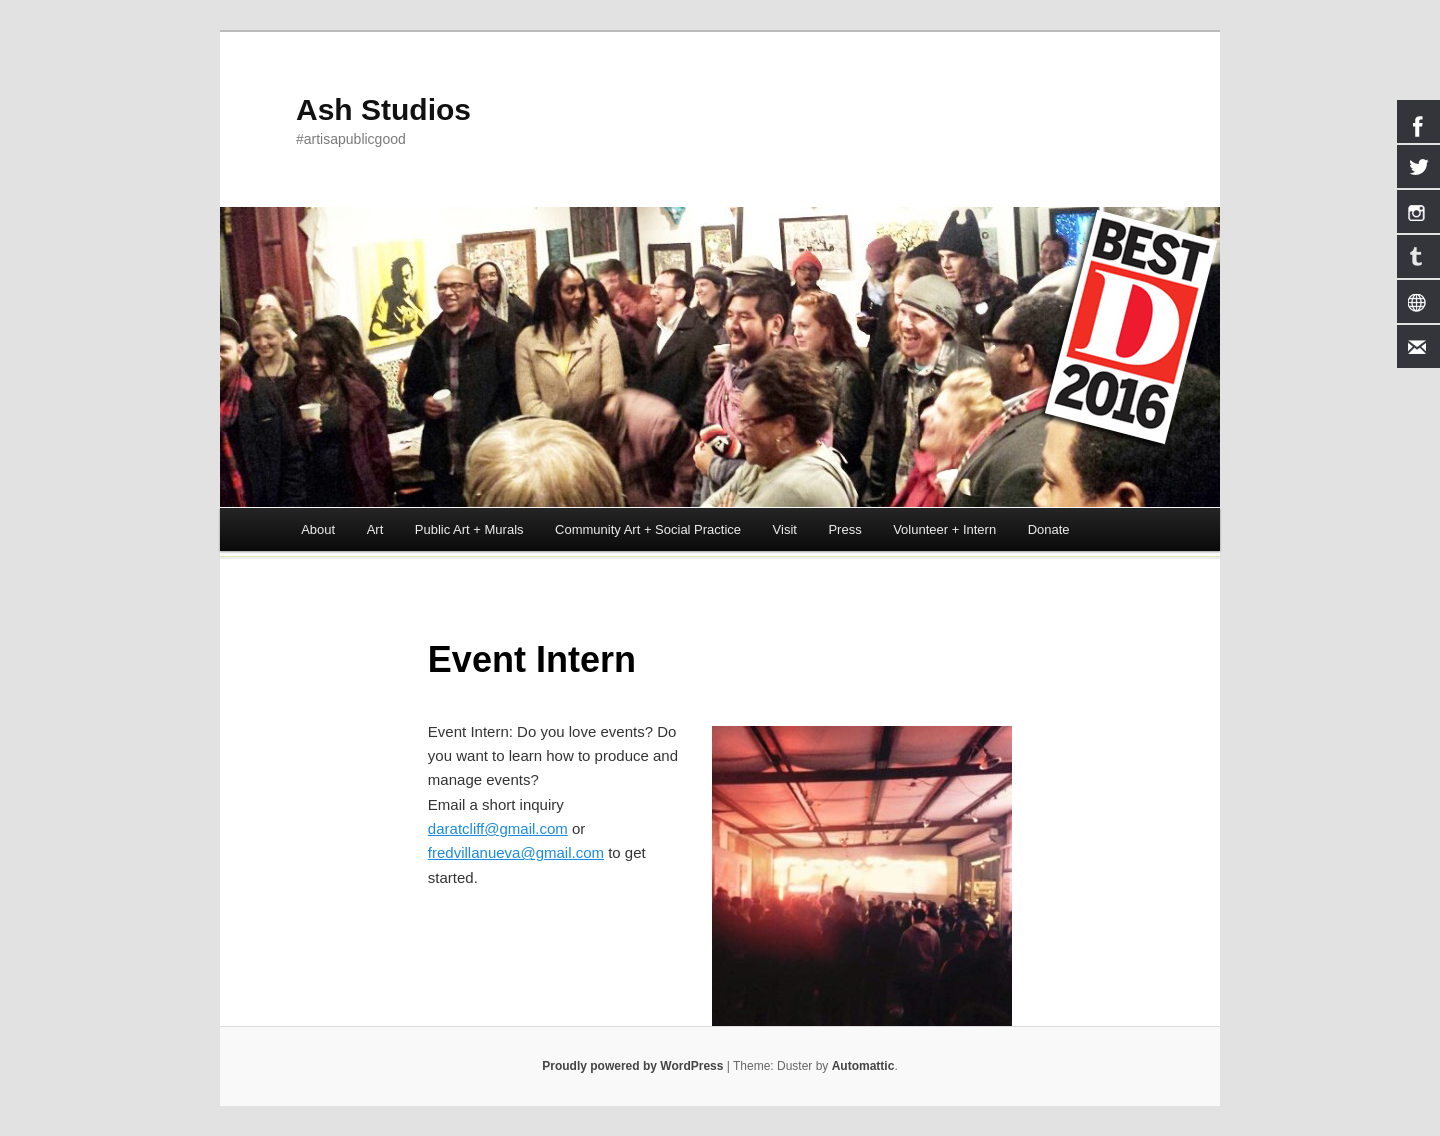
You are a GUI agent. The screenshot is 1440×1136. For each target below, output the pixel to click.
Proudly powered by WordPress (632, 1066)
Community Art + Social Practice (648, 529)
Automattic (863, 1066)
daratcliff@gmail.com (498, 828)
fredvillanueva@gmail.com (516, 852)
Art (375, 529)
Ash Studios (383, 109)
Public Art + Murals (469, 529)
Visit (785, 529)
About (318, 529)
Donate (1049, 529)
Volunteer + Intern (944, 529)
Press (844, 529)
